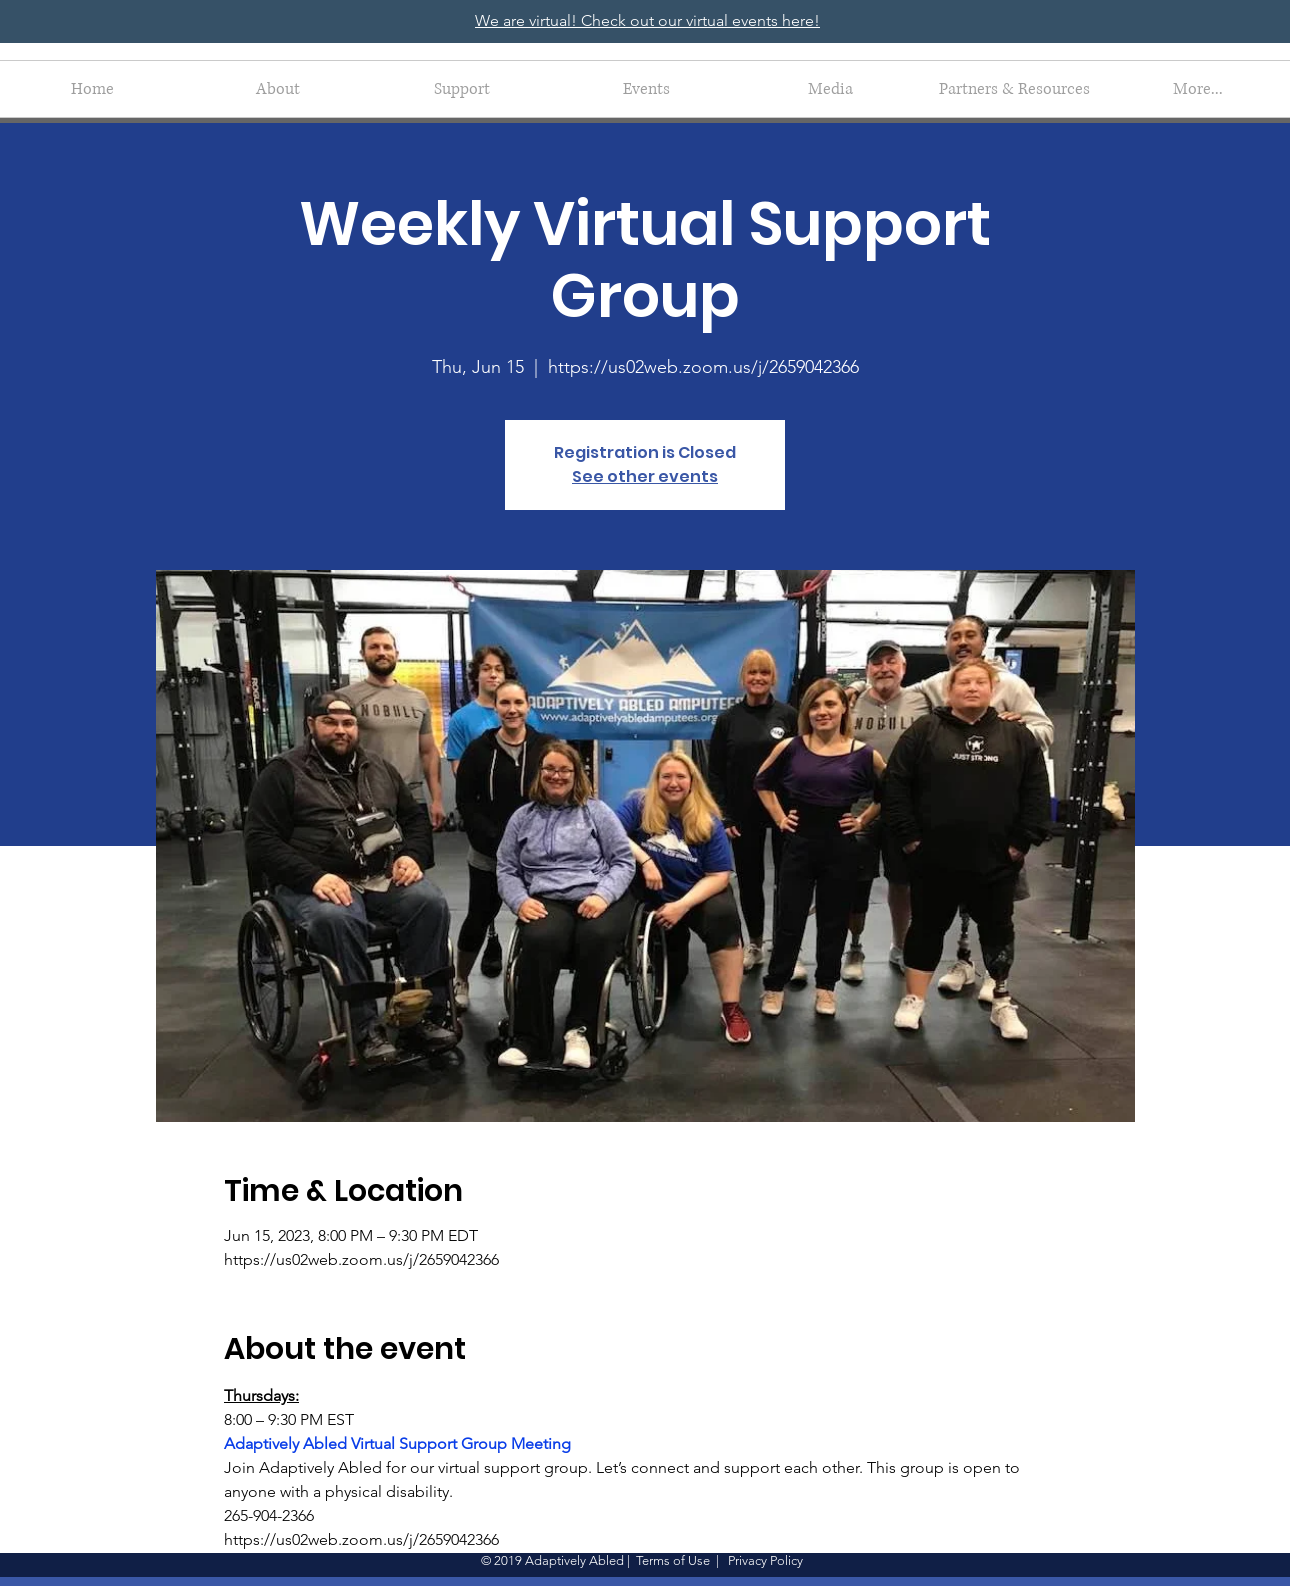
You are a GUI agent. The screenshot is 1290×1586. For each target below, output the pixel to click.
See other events (645, 476)
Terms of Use (673, 1560)
